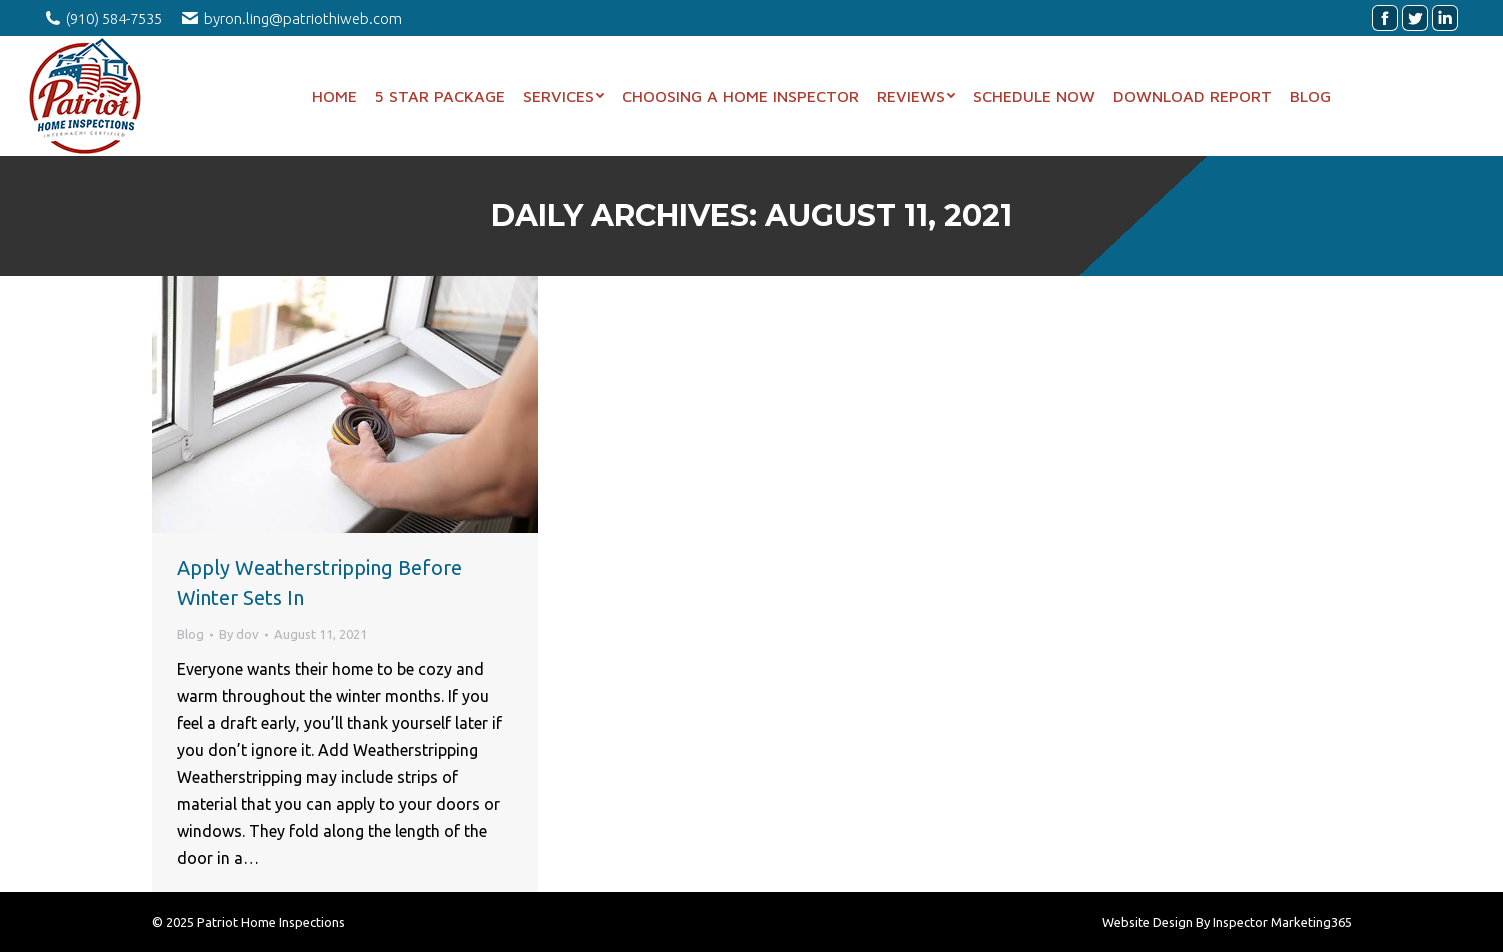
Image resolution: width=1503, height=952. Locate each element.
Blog (190, 634)
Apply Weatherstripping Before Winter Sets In (319, 582)
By (239, 634)
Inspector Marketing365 (1282, 922)
